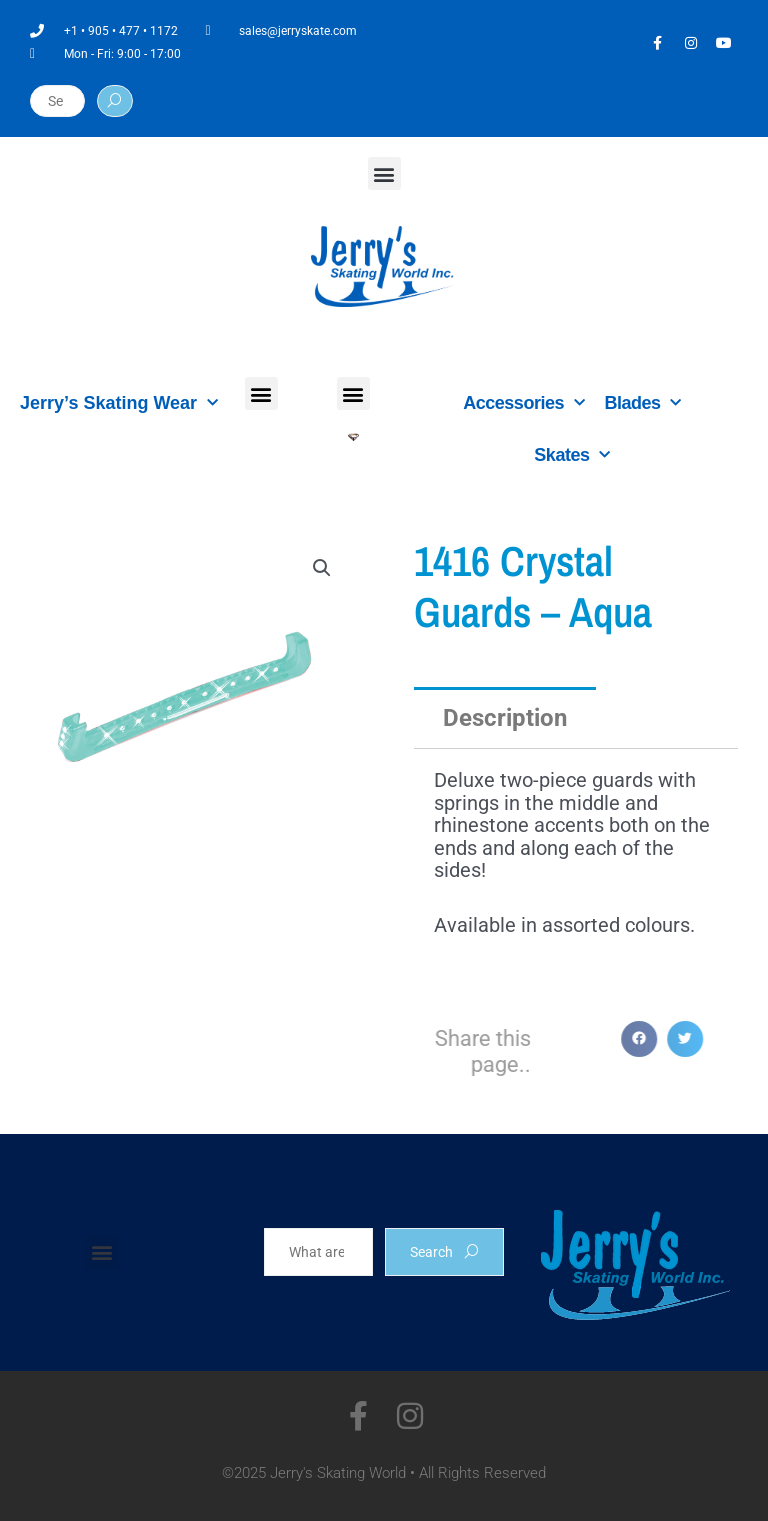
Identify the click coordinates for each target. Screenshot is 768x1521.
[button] (384, 173)
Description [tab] (505, 718)
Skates (572, 455)
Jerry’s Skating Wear (119, 403)
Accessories (523, 403)
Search (444, 1252)
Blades (642, 403)
